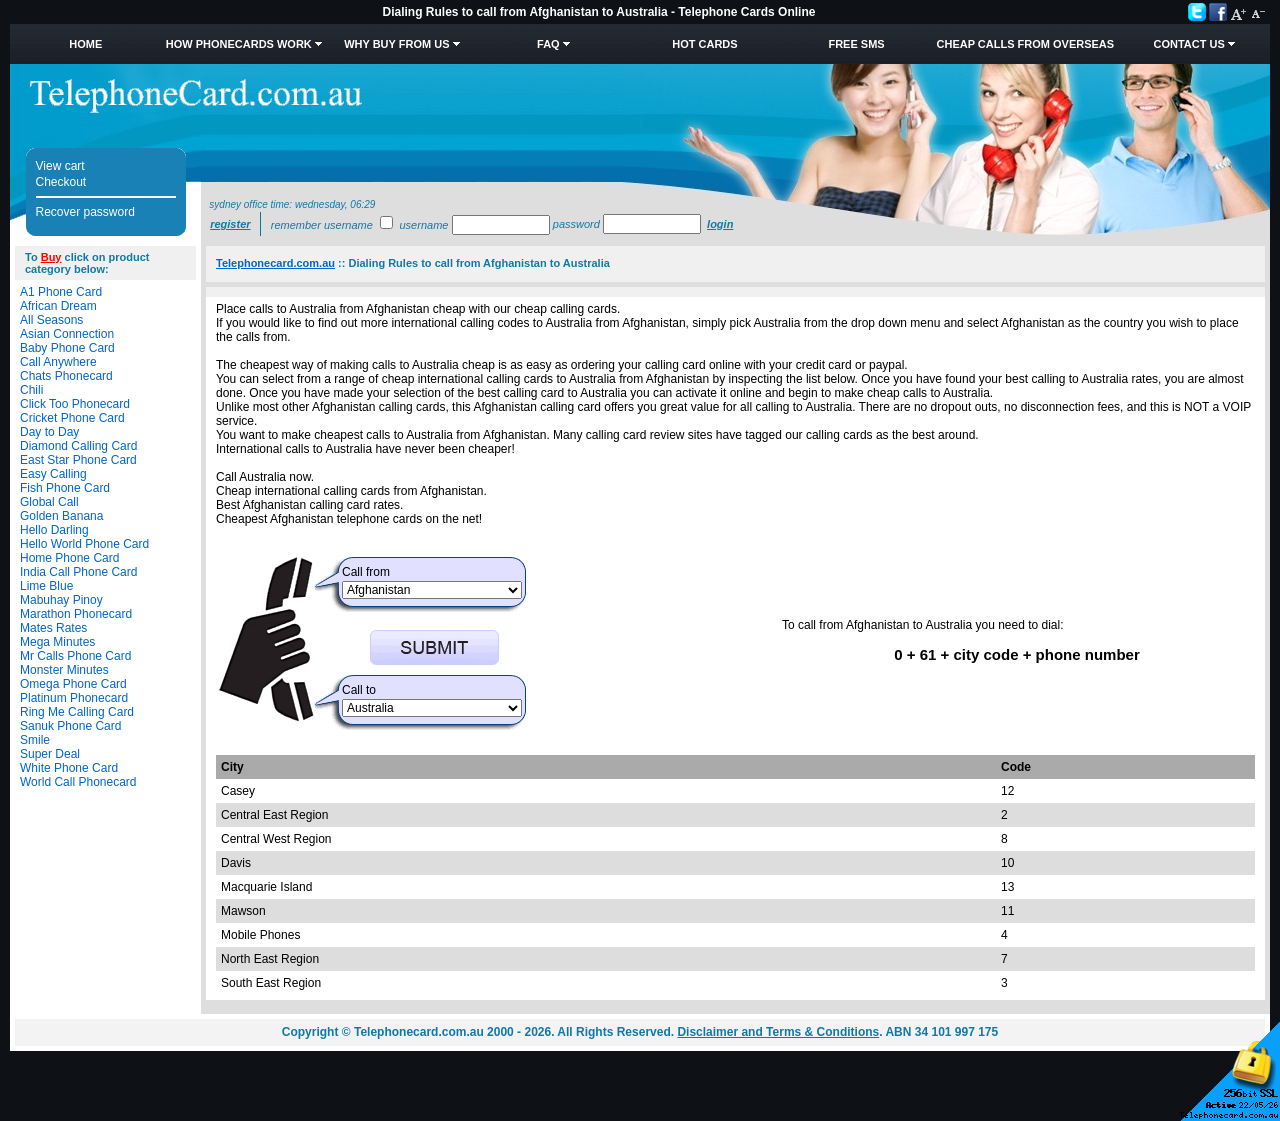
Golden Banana (61, 516)
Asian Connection (67, 334)
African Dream (58, 306)
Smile (35, 740)
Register (230, 224)
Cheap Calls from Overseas (1026, 44)
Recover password (85, 212)
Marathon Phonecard (76, 614)
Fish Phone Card (65, 488)
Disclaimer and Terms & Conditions (778, 1032)
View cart (60, 166)
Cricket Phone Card (72, 418)
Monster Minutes (64, 670)
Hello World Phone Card (84, 544)
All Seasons (51, 320)
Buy (51, 257)
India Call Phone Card (78, 572)
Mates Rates (53, 628)
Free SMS (856, 44)
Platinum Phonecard (74, 698)
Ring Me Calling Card (77, 712)
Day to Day (49, 432)
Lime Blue (46, 586)
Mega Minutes (57, 642)
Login (720, 224)
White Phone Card (69, 768)
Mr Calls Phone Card (75, 656)
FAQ (548, 44)
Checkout (61, 182)
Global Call (49, 502)
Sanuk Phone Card (70, 726)
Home (85, 44)
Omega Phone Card (73, 684)
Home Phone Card (69, 558)
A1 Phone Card (61, 292)
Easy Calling (53, 474)
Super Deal (50, 754)
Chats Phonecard (66, 376)
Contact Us (1188, 44)
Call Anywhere (58, 362)
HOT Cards (704, 44)
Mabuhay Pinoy (61, 600)
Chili (31, 390)
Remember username (322, 225)
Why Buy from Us (396, 44)
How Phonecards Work (239, 44)
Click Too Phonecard (75, 404)
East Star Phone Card (78, 460)
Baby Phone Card (67, 348)
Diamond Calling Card (78, 446)
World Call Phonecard (78, 782)
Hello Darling (54, 530)
